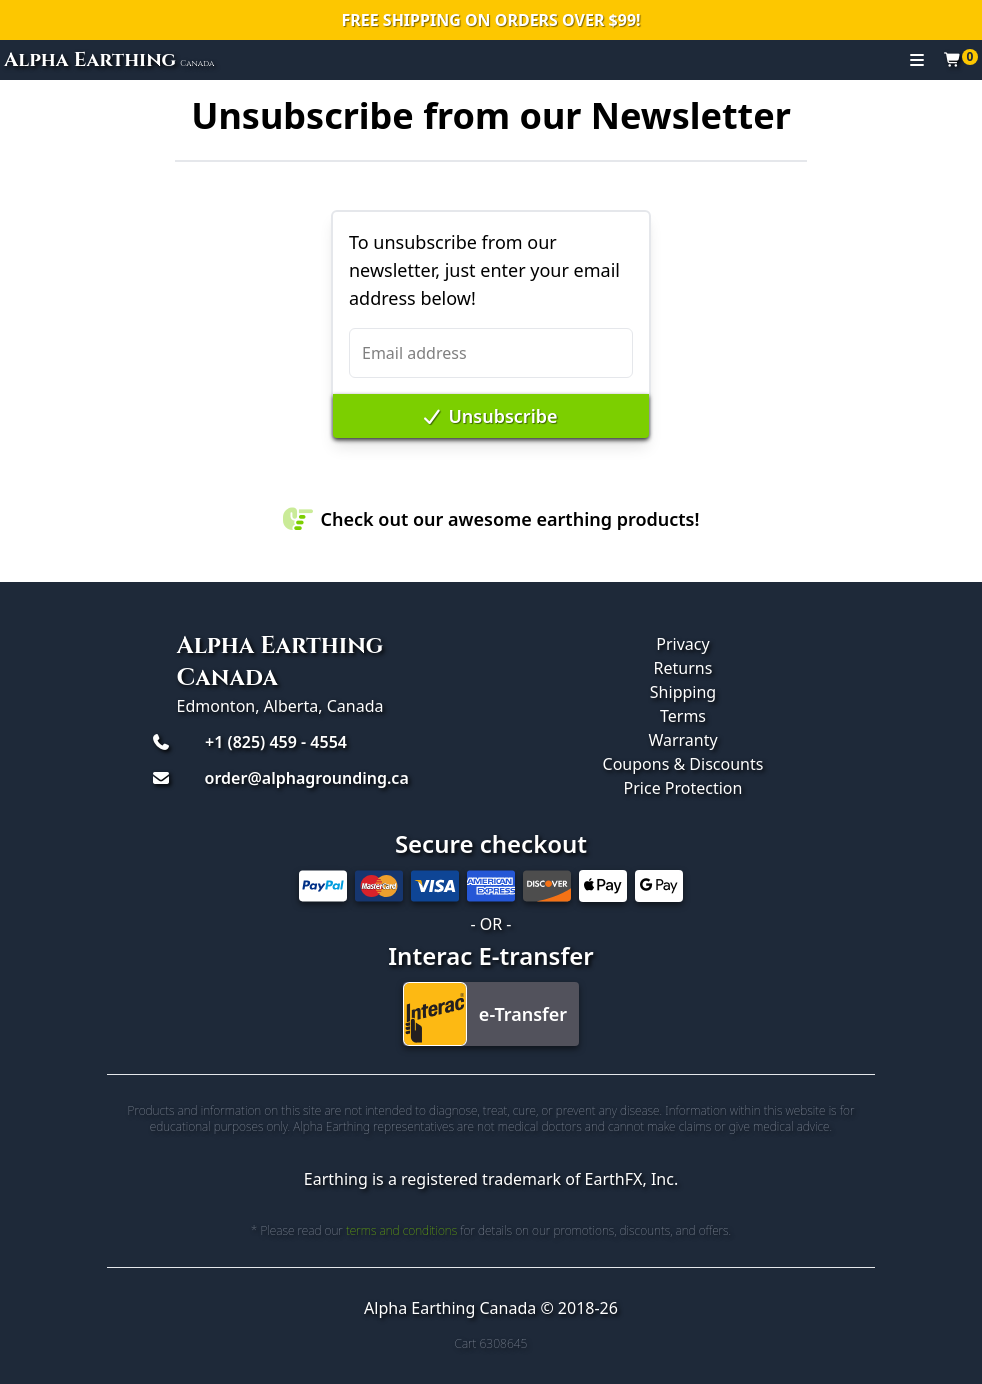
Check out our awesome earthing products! (491, 519)
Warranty (682, 740)
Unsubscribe (490, 416)
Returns (683, 668)
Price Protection (683, 788)
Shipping (683, 692)
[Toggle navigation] (917, 60)
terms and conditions (401, 1230)
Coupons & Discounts (683, 764)
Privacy (682, 644)
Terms (683, 716)
